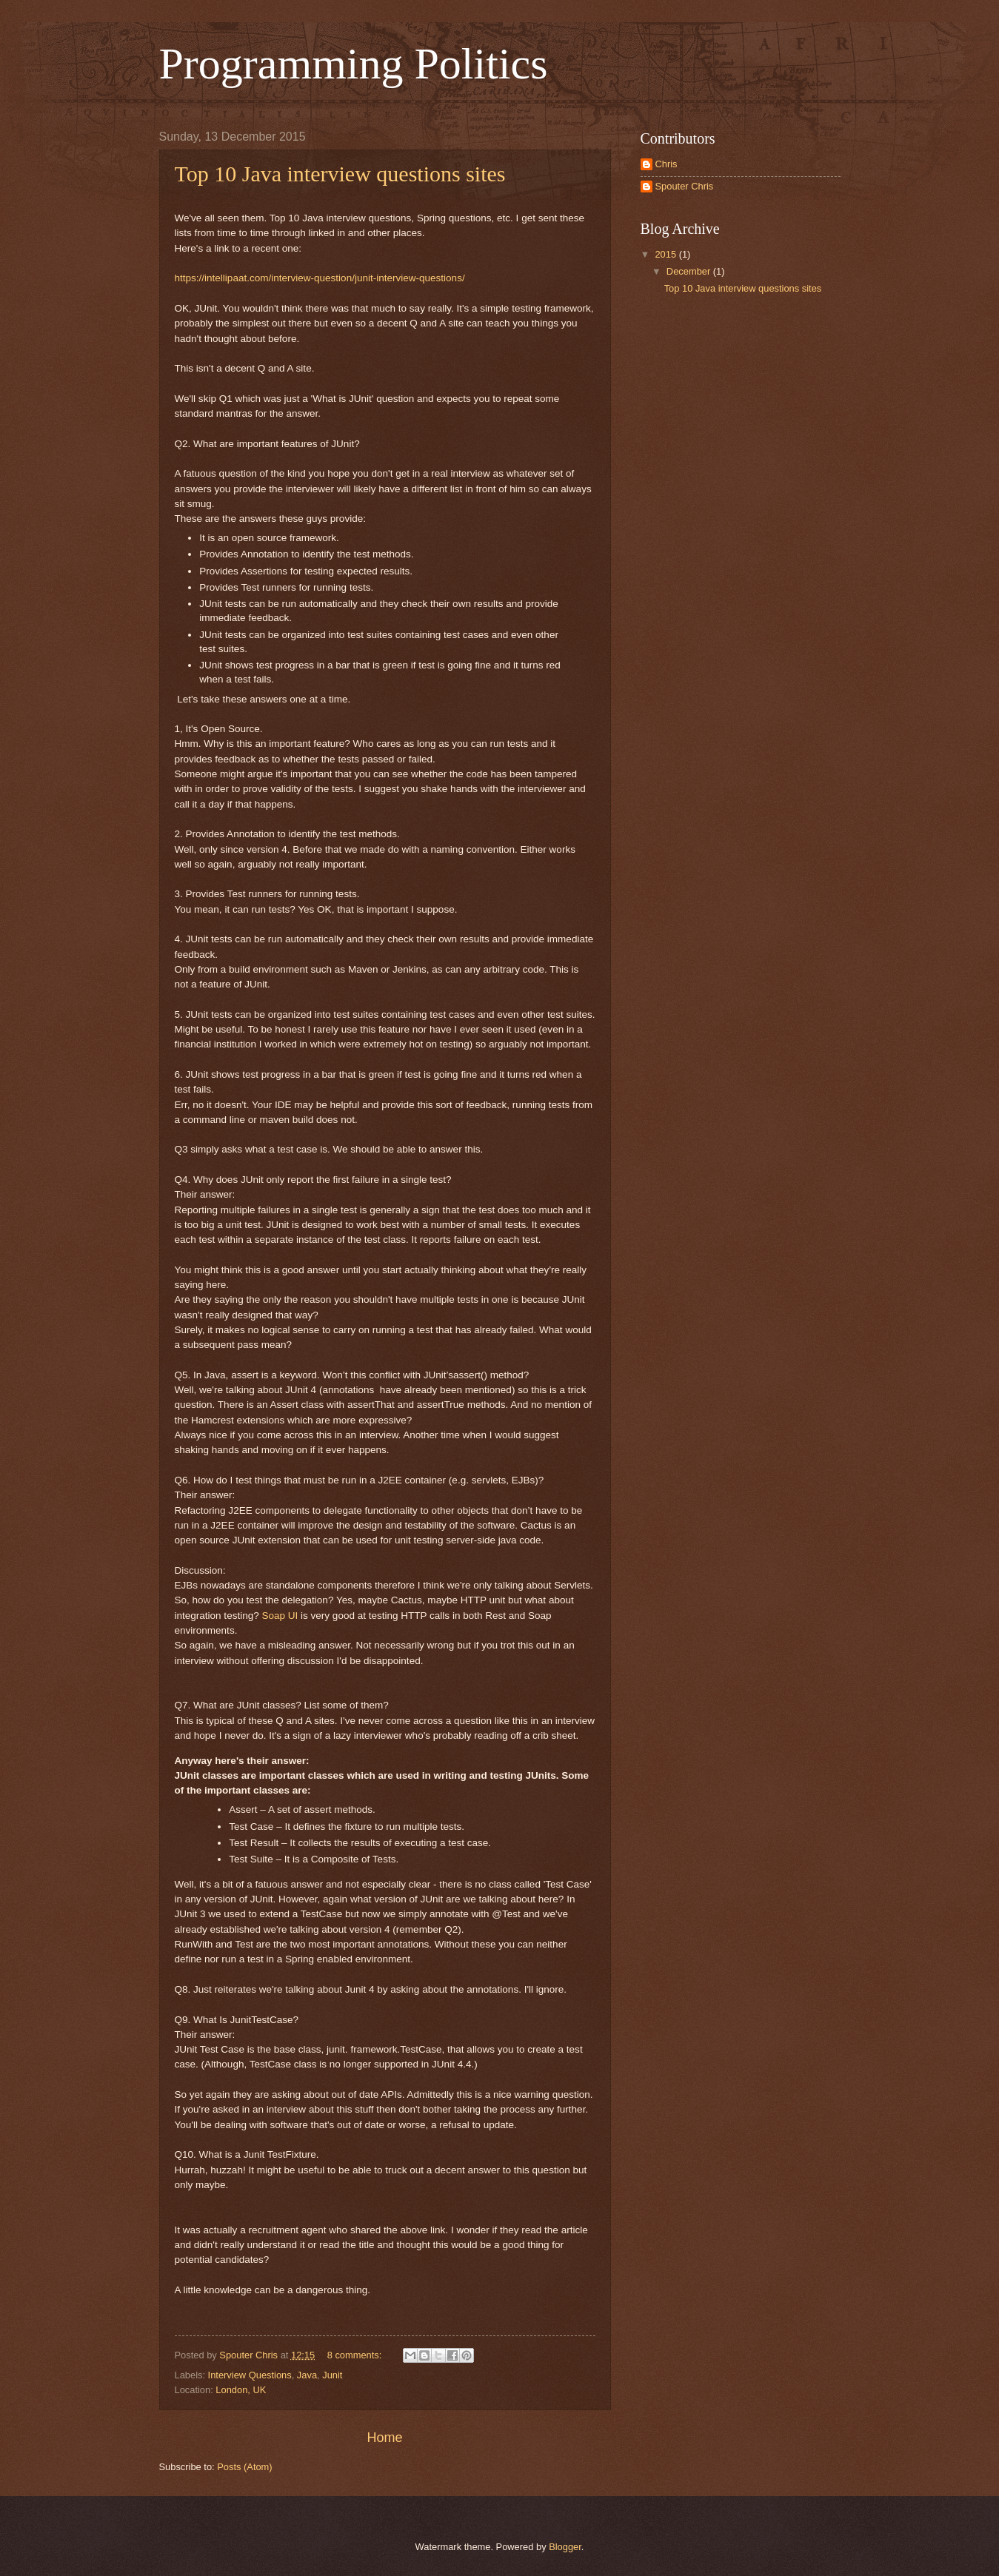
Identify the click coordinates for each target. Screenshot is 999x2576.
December (689, 271)
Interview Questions (250, 2375)
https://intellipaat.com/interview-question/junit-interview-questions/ (320, 278)
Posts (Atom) (244, 2466)
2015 (666, 254)
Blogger (565, 2546)
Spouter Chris (684, 186)
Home (384, 2437)
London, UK (240, 2389)
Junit (332, 2375)
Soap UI (279, 1615)
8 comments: (355, 2355)
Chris (666, 164)
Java (307, 2375)
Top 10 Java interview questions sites (340, 173)
